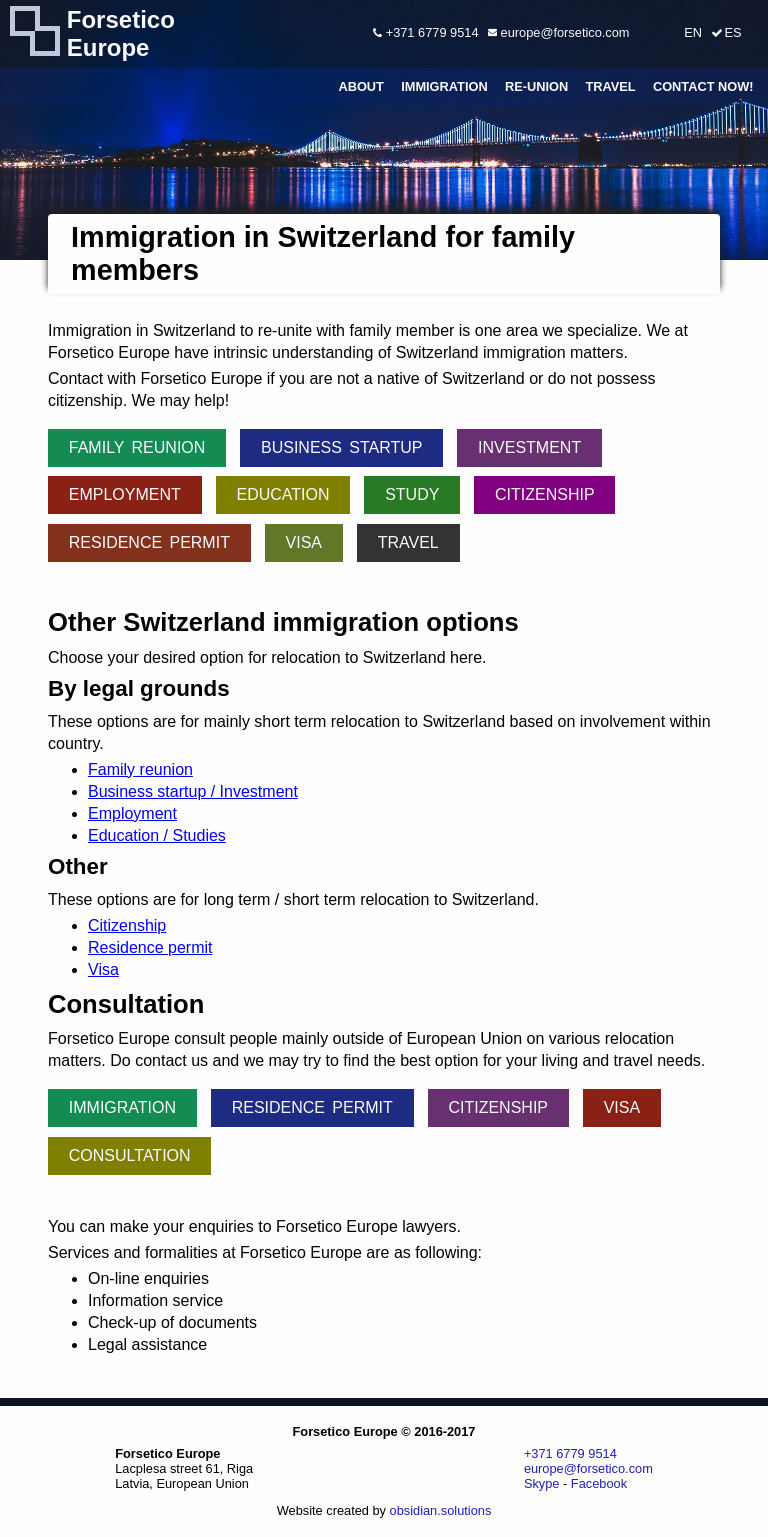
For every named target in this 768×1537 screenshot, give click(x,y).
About (361, 86)
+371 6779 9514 (425, 32)
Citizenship (545, 494)
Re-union (536, 86)
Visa (304, 542)
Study (412, 494)
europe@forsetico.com (558, 32)
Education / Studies (157, 835)
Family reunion (137, 447)
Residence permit (149, 542)
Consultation (130, 1155)
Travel (610, 86)
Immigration (444, 86)
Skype (542, 1483)
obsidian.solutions (441, 1510)
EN (693, 32)
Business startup (341, 447)
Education (282, 494)
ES (732, 32)
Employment (125, 494)
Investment (529, 447)
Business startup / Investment (193, 791)
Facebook (599, 1483)
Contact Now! (703, 86)
